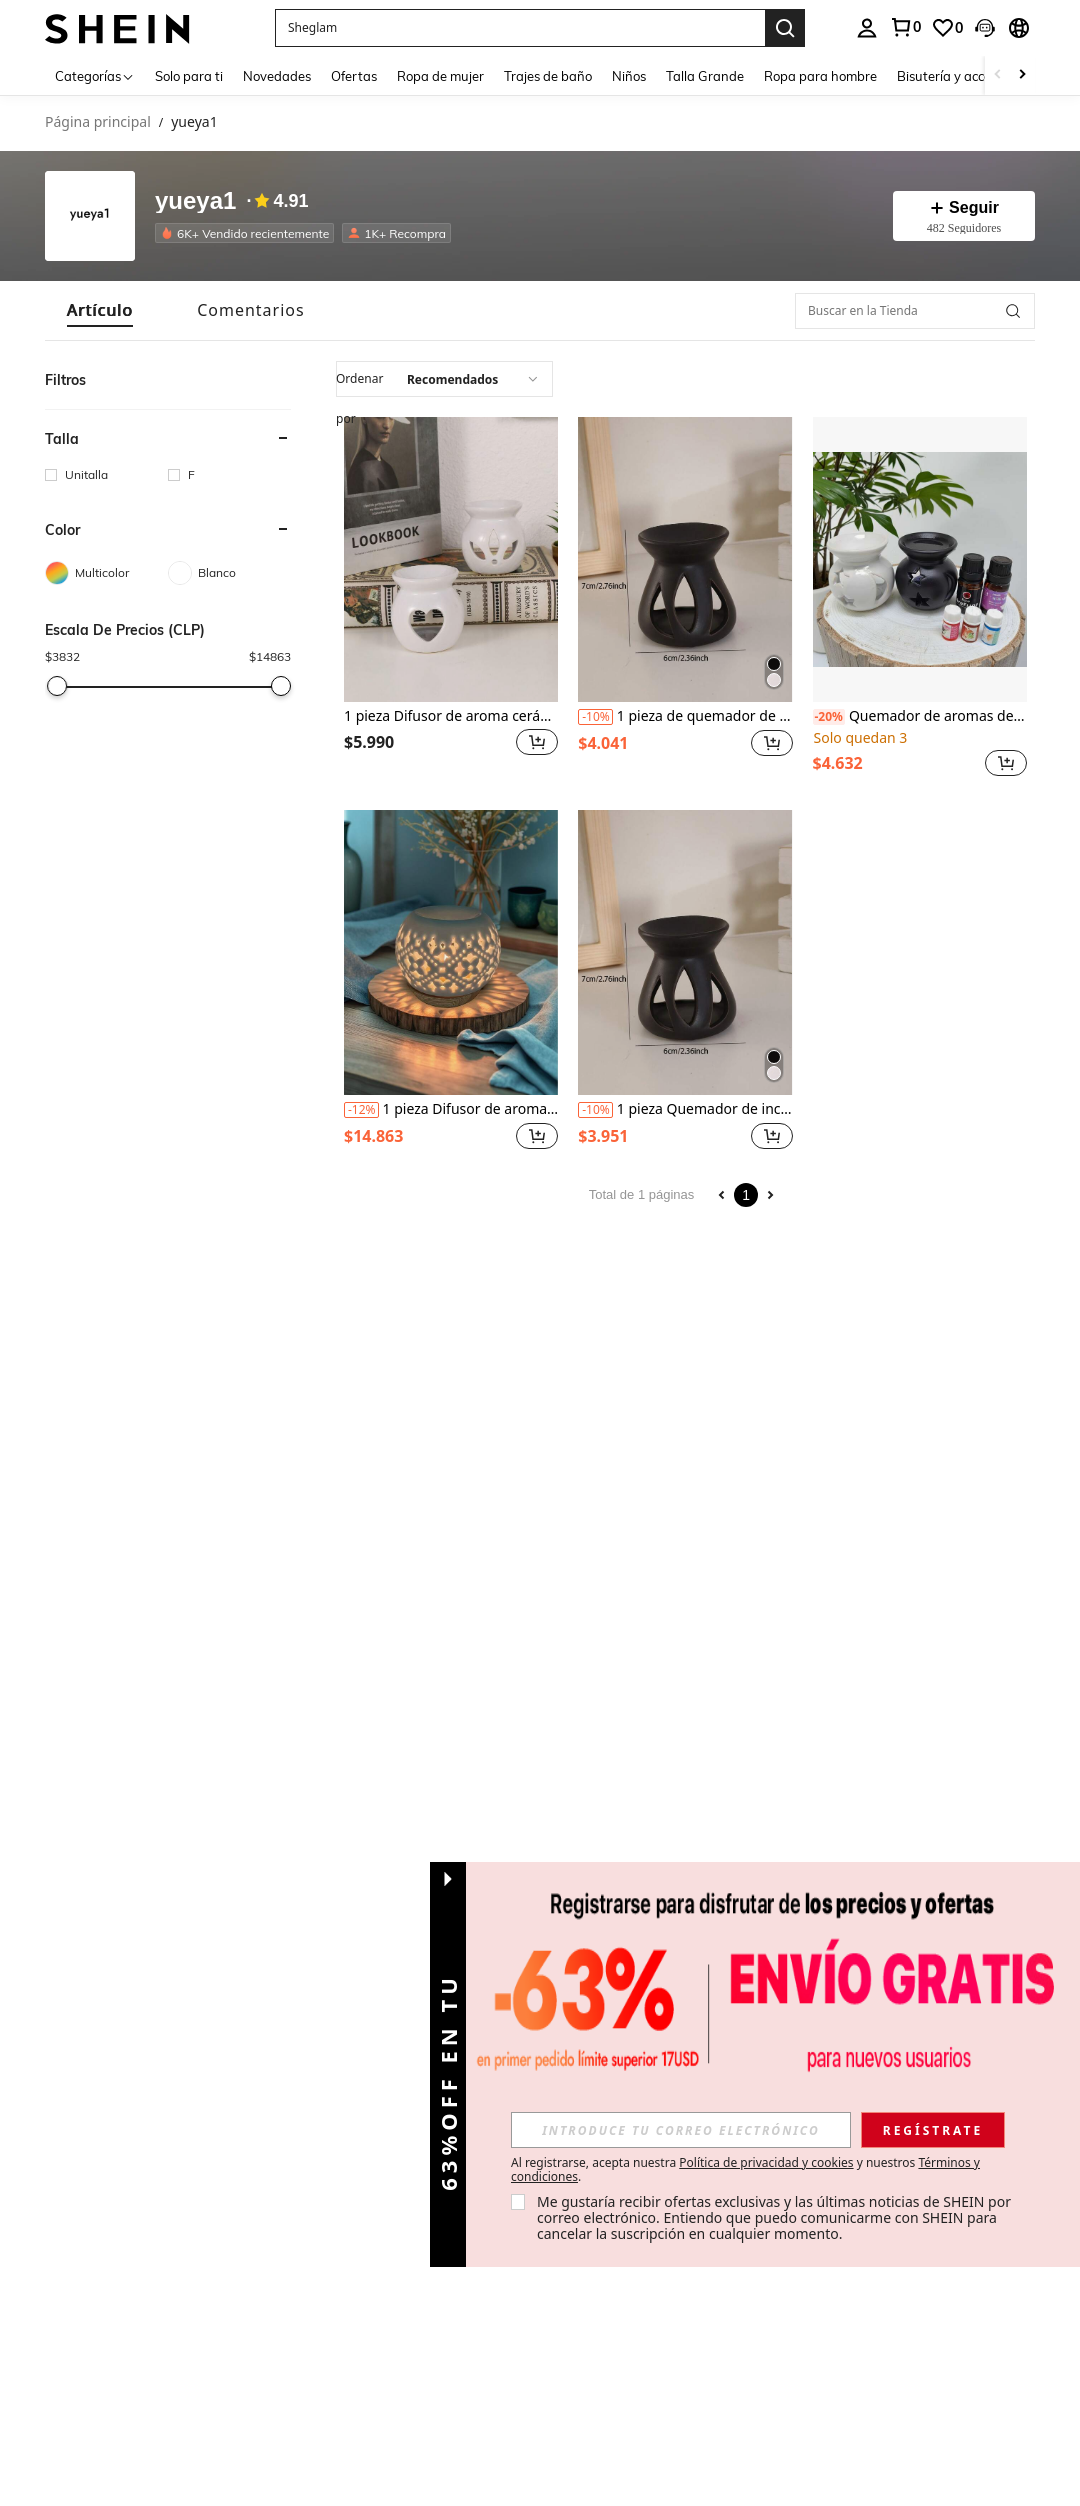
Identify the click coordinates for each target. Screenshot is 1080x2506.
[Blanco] (229, 573)
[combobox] (444, 379)
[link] (947, 28)
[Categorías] (95, 75)
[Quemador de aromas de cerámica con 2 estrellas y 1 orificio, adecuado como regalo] (920, 559)
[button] (520, 28)
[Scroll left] (998, 75)
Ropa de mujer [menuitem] (440, 76)
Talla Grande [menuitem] (705, 76)
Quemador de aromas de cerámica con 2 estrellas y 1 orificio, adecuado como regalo (920, 716)
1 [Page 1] (746, 1195)
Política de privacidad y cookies (766, 2162)
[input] (681, 2130)
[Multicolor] (106, 573)
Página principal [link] (98, 122)
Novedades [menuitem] (277, 76)
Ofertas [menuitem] (354, 76)
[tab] (100, 310)
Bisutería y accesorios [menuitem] (961, 76)
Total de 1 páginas (642, 1194)
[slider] (57, 686)
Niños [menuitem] (629, 76)
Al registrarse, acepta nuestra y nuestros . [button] (745, 2170)
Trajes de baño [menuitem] (548, 76)
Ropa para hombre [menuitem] (820, 76)
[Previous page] (722, 1195)
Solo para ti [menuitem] (189, 76)
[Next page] (770, 1195)
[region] (372, 742)
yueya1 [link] (194, 122)
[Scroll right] (1022, 75)
